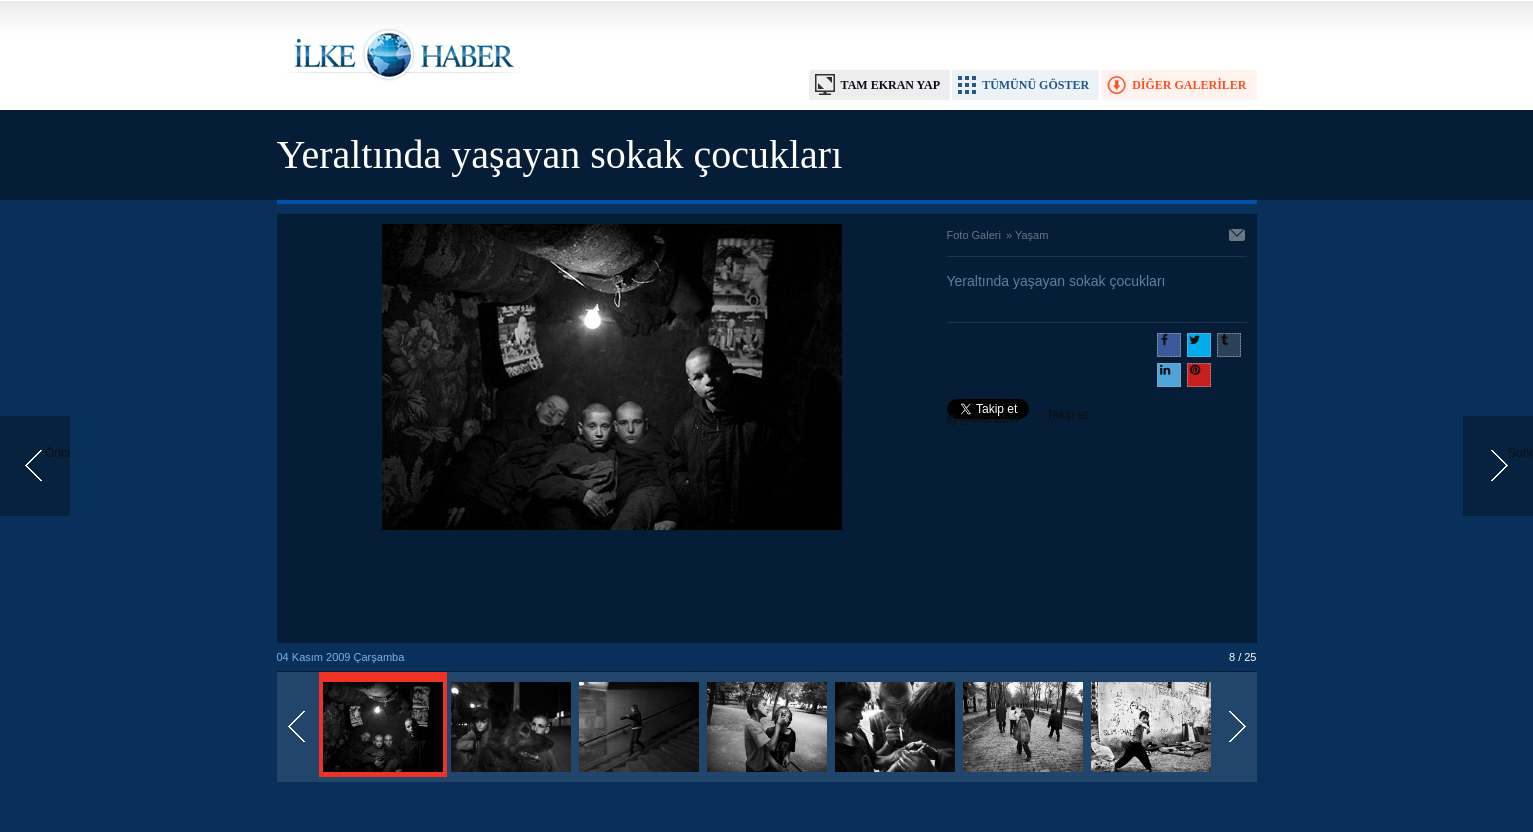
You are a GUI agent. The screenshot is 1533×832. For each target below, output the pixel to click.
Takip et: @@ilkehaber (1019, 417)
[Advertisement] (612, 588)
